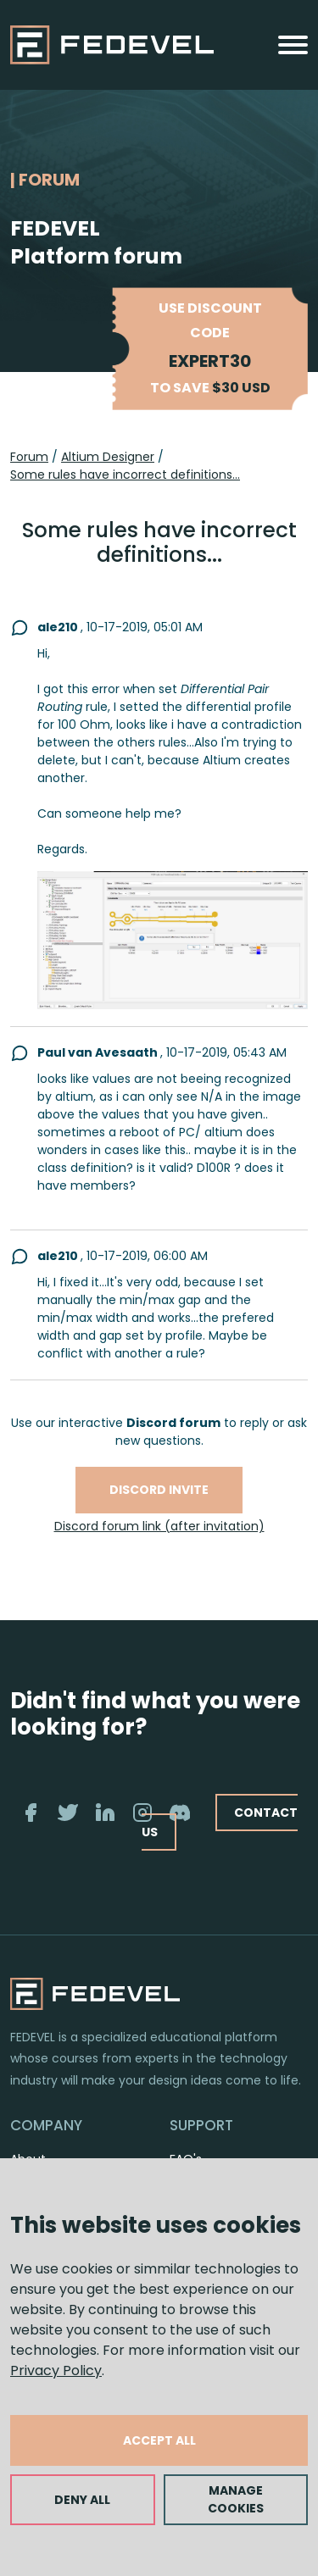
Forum (29, 456)
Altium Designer (107, 456)
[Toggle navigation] (293, 45)
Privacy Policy (56, 2370)
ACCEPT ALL (159, 2440)
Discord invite (159, 1489)
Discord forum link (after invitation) (159, 1526)
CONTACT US (220, 1822)
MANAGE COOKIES (236, 2499)
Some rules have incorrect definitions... (125, 474)
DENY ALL (82, 2499)
